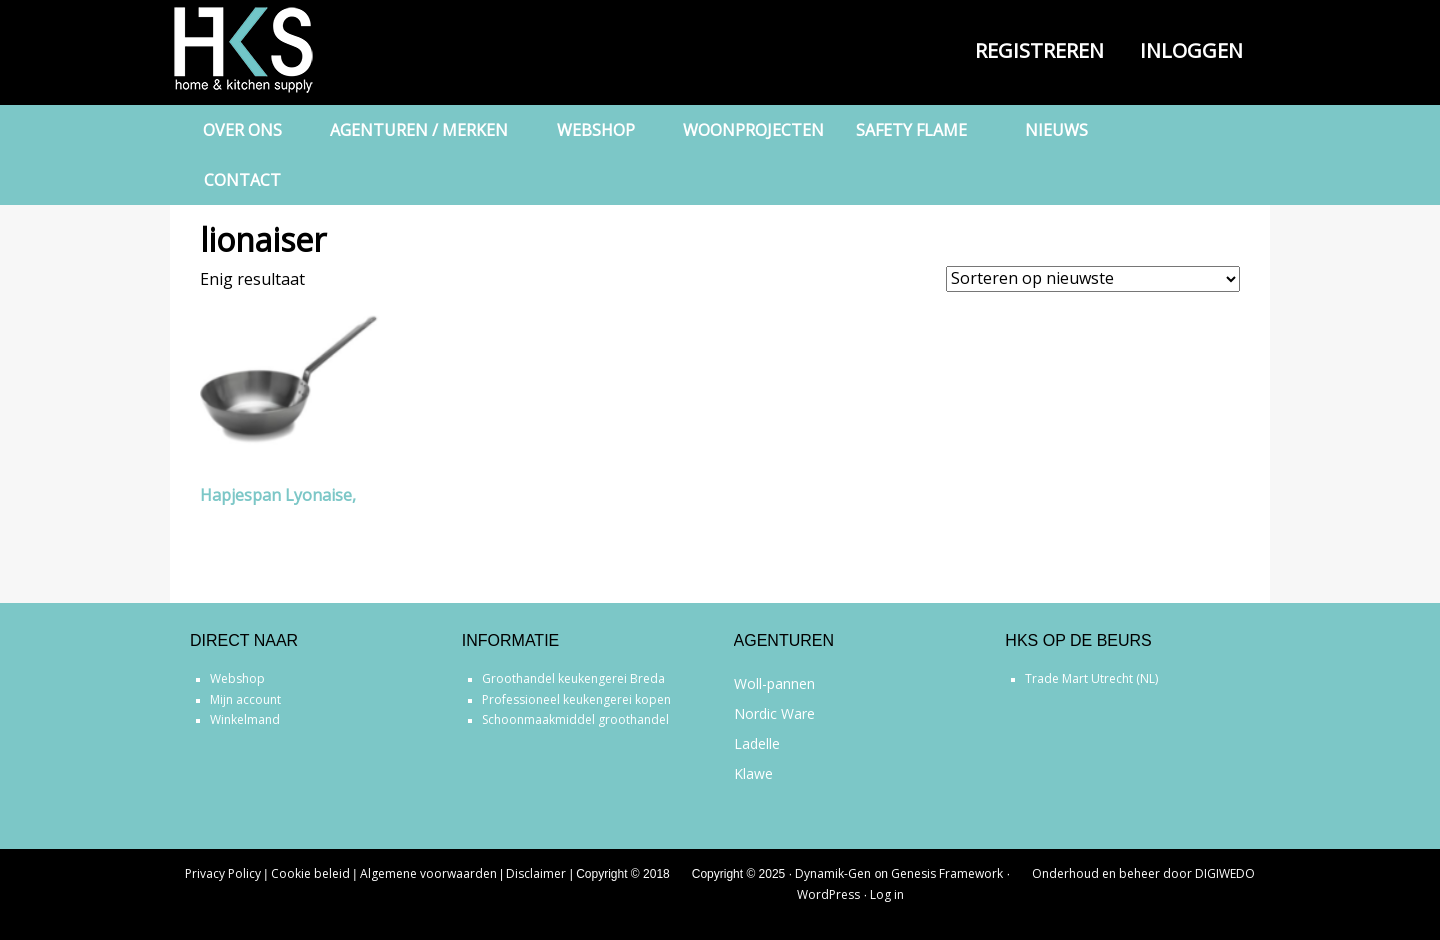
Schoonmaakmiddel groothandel (575, 719)
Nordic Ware (774, 713)
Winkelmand (245, 719)
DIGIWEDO (1225, 873)
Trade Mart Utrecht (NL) (1091, 678)
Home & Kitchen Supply (270, 50)
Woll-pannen (774, 683)
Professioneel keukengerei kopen (576, 699)
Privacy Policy (223, 873)
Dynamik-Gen (833, 873)
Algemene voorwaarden (428, 873)
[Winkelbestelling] (1093, 279)
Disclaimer (536, 873)
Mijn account (245, 699)
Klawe (753, 773)
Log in (887, 894)
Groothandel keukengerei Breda (573, 678)
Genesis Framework (947, 873)
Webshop (237, 678)
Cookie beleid (310, 873)
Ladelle (757, 743)
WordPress (828, 894)
